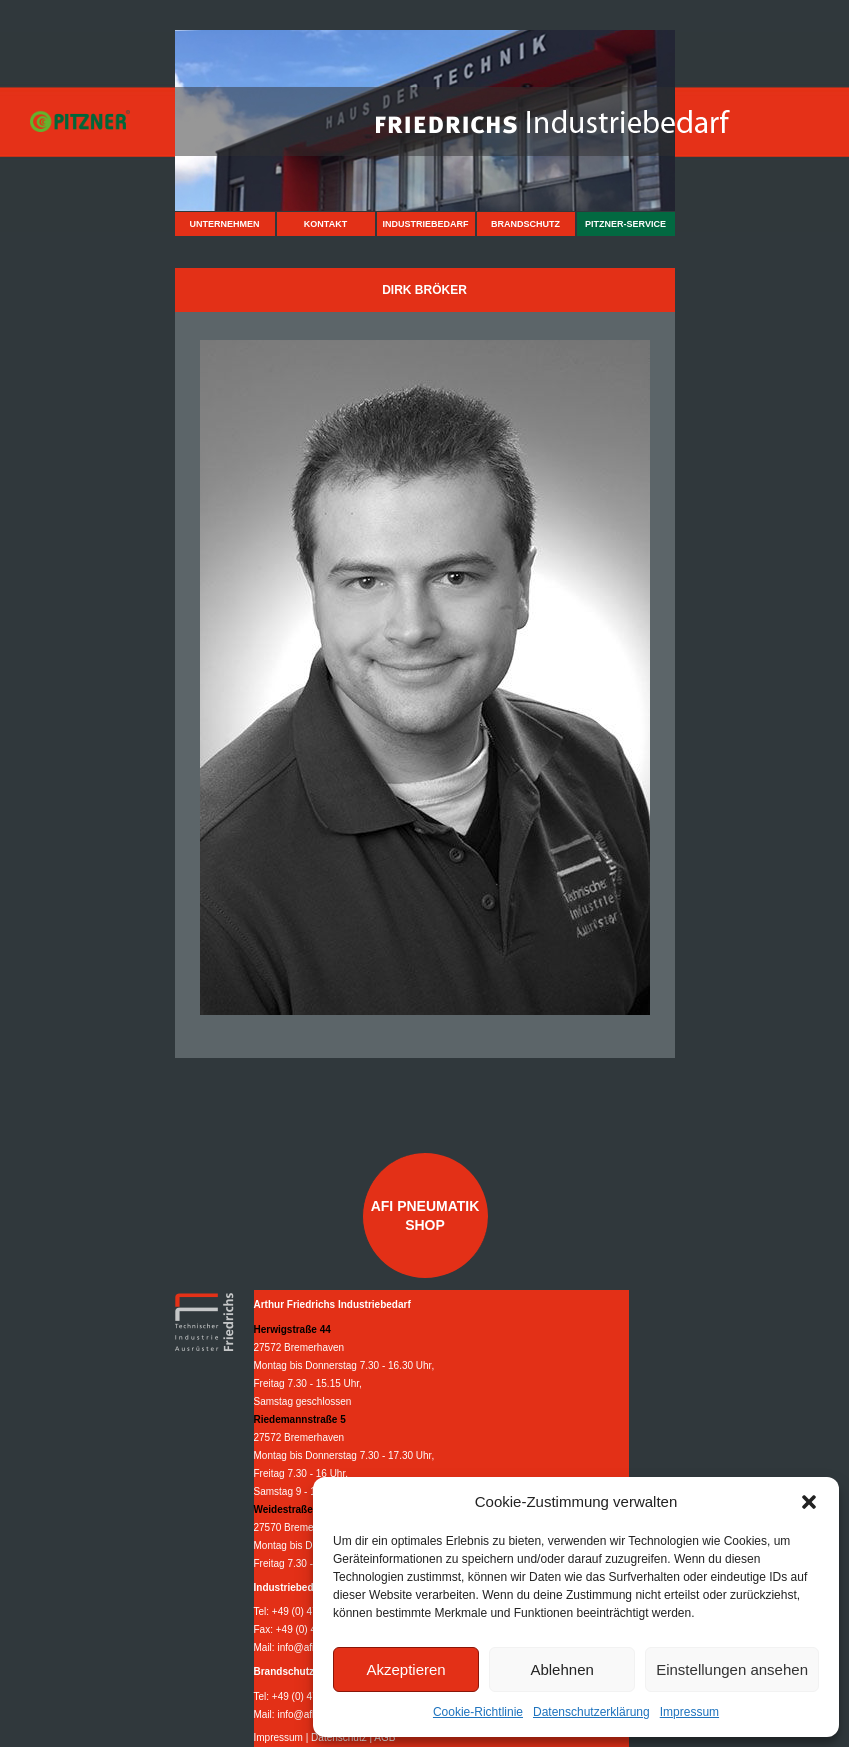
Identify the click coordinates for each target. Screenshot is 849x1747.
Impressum (689, 1712)
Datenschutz (339, 1737)
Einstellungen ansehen (732, 1669)
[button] (809, 1502)
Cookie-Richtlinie (478, 1712)
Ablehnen (561, 1669)
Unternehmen (224, 224)
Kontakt (325, 224)
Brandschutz (525, 224)
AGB (384, 1737)
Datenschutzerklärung (591, 1712)
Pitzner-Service (625, 224)
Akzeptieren (405, 1669)
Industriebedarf (425, 224)
